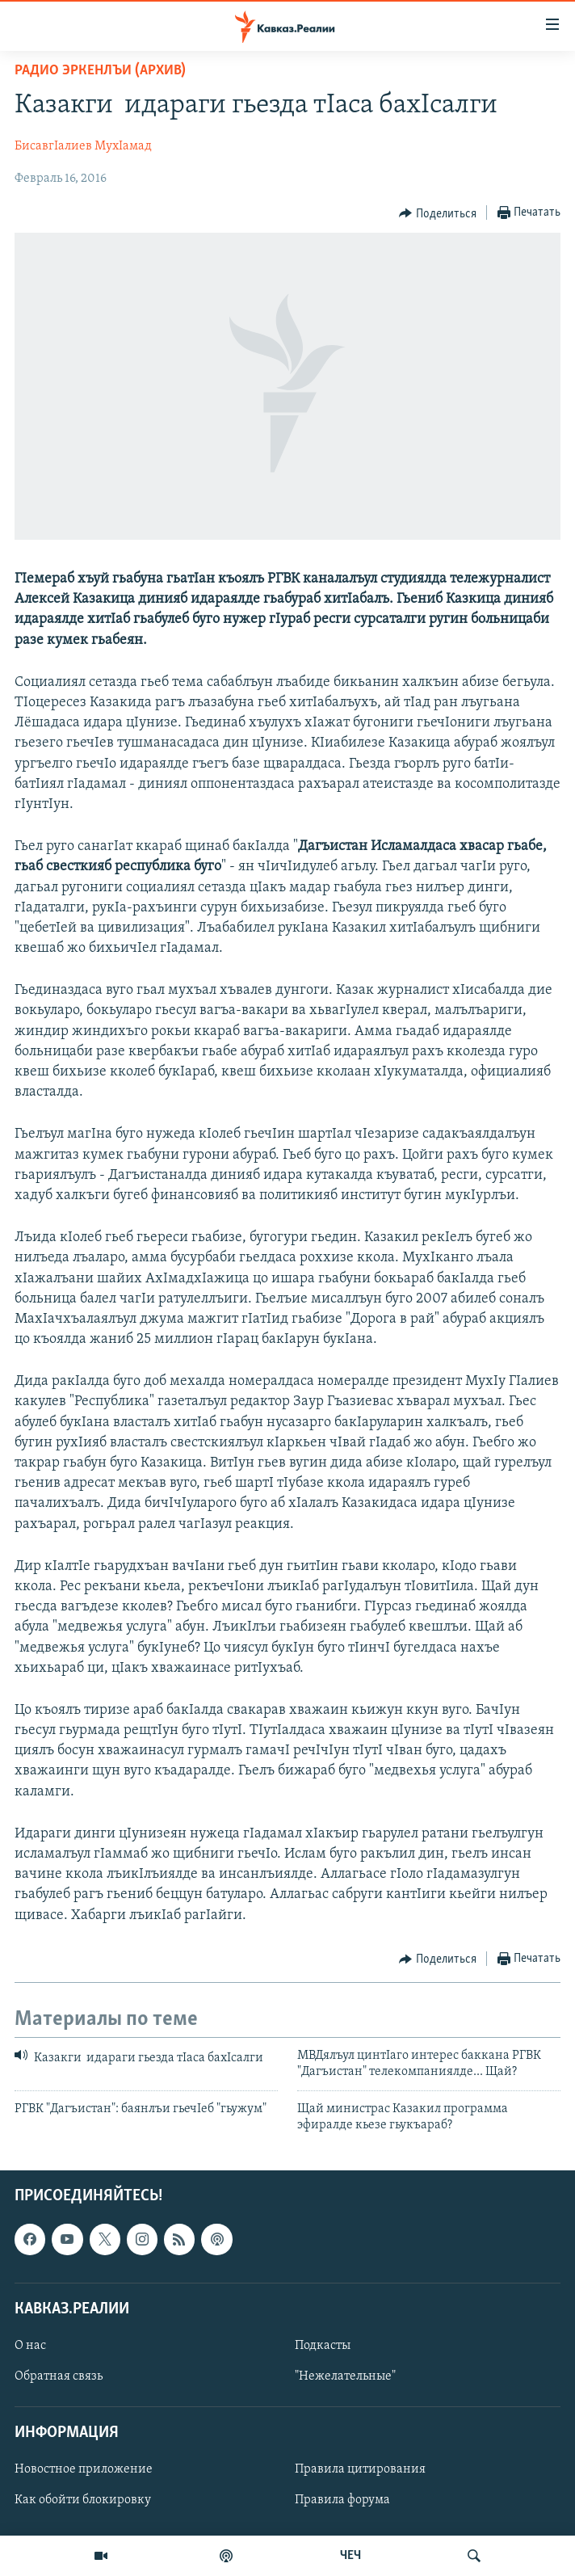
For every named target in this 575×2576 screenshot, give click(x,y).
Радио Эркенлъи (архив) (100, 70)
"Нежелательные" (345, 2376)
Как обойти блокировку (83, 2500)
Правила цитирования (360, 2470)
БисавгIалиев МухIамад (83, 146)
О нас (30, 2345)
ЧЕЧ (350, 2555)
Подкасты (322, 2345)
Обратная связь (59, 2376)
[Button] (437, 213)
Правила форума (342, 2500)
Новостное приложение (84, 2470)
